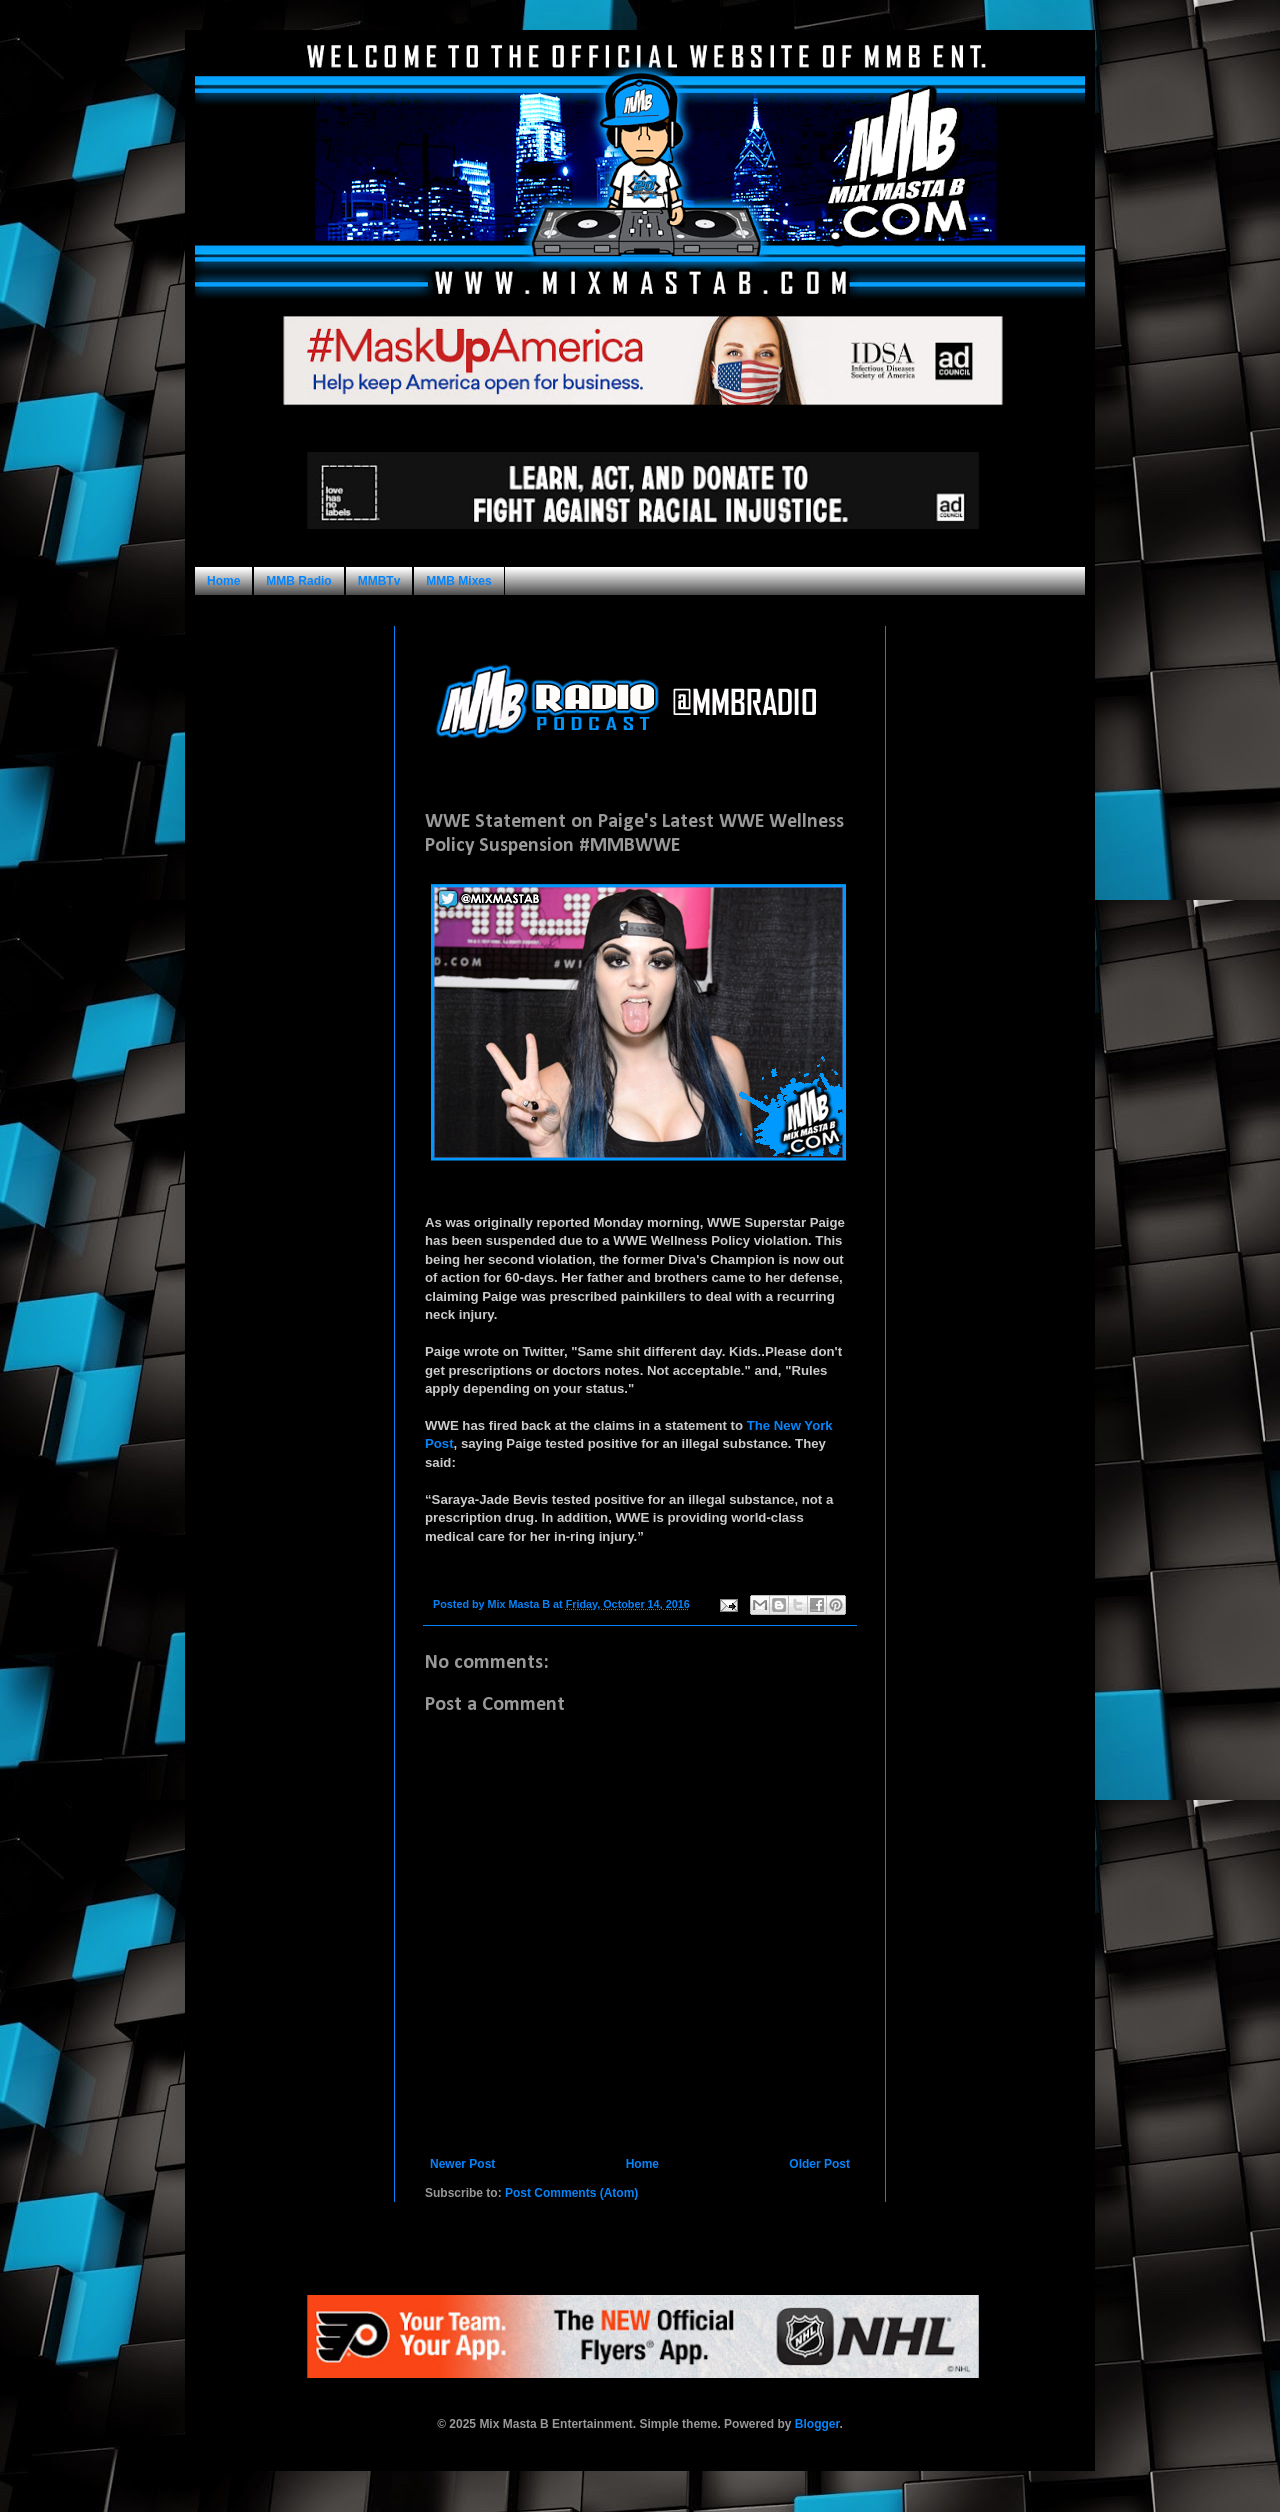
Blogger (817, 2424)
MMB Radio (298, 581)
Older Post (819, 2164)
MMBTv (379, 581)
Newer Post (462, 2164)
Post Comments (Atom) (571, 2193)
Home (223, 581)
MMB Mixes (458, 581)
